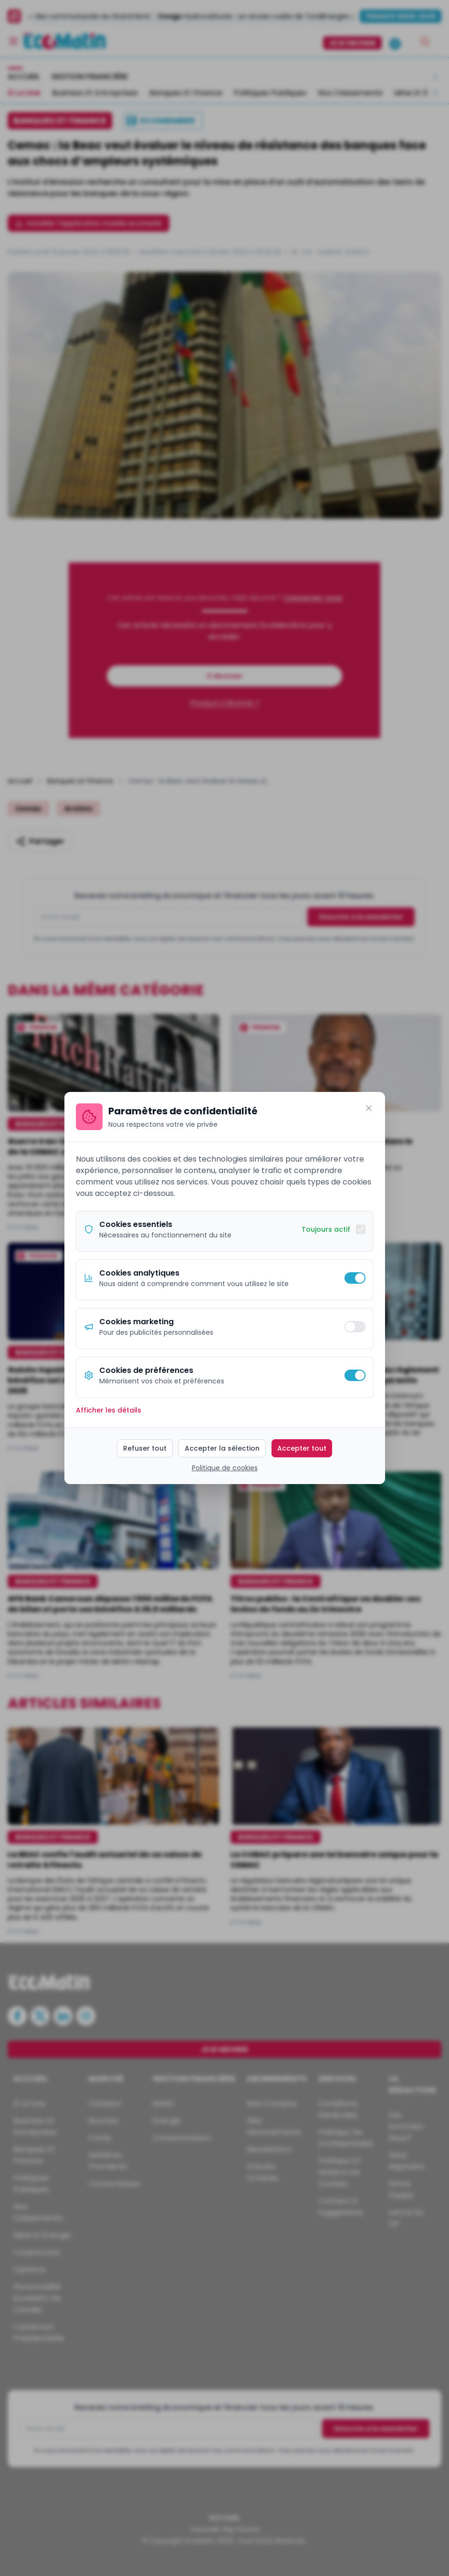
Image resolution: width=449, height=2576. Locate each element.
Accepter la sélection (222, 1448)
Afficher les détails (108, 1410)
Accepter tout (301, 1448)
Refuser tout (145, 1448)
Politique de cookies (225, 1468)
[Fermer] (368, 1108)
